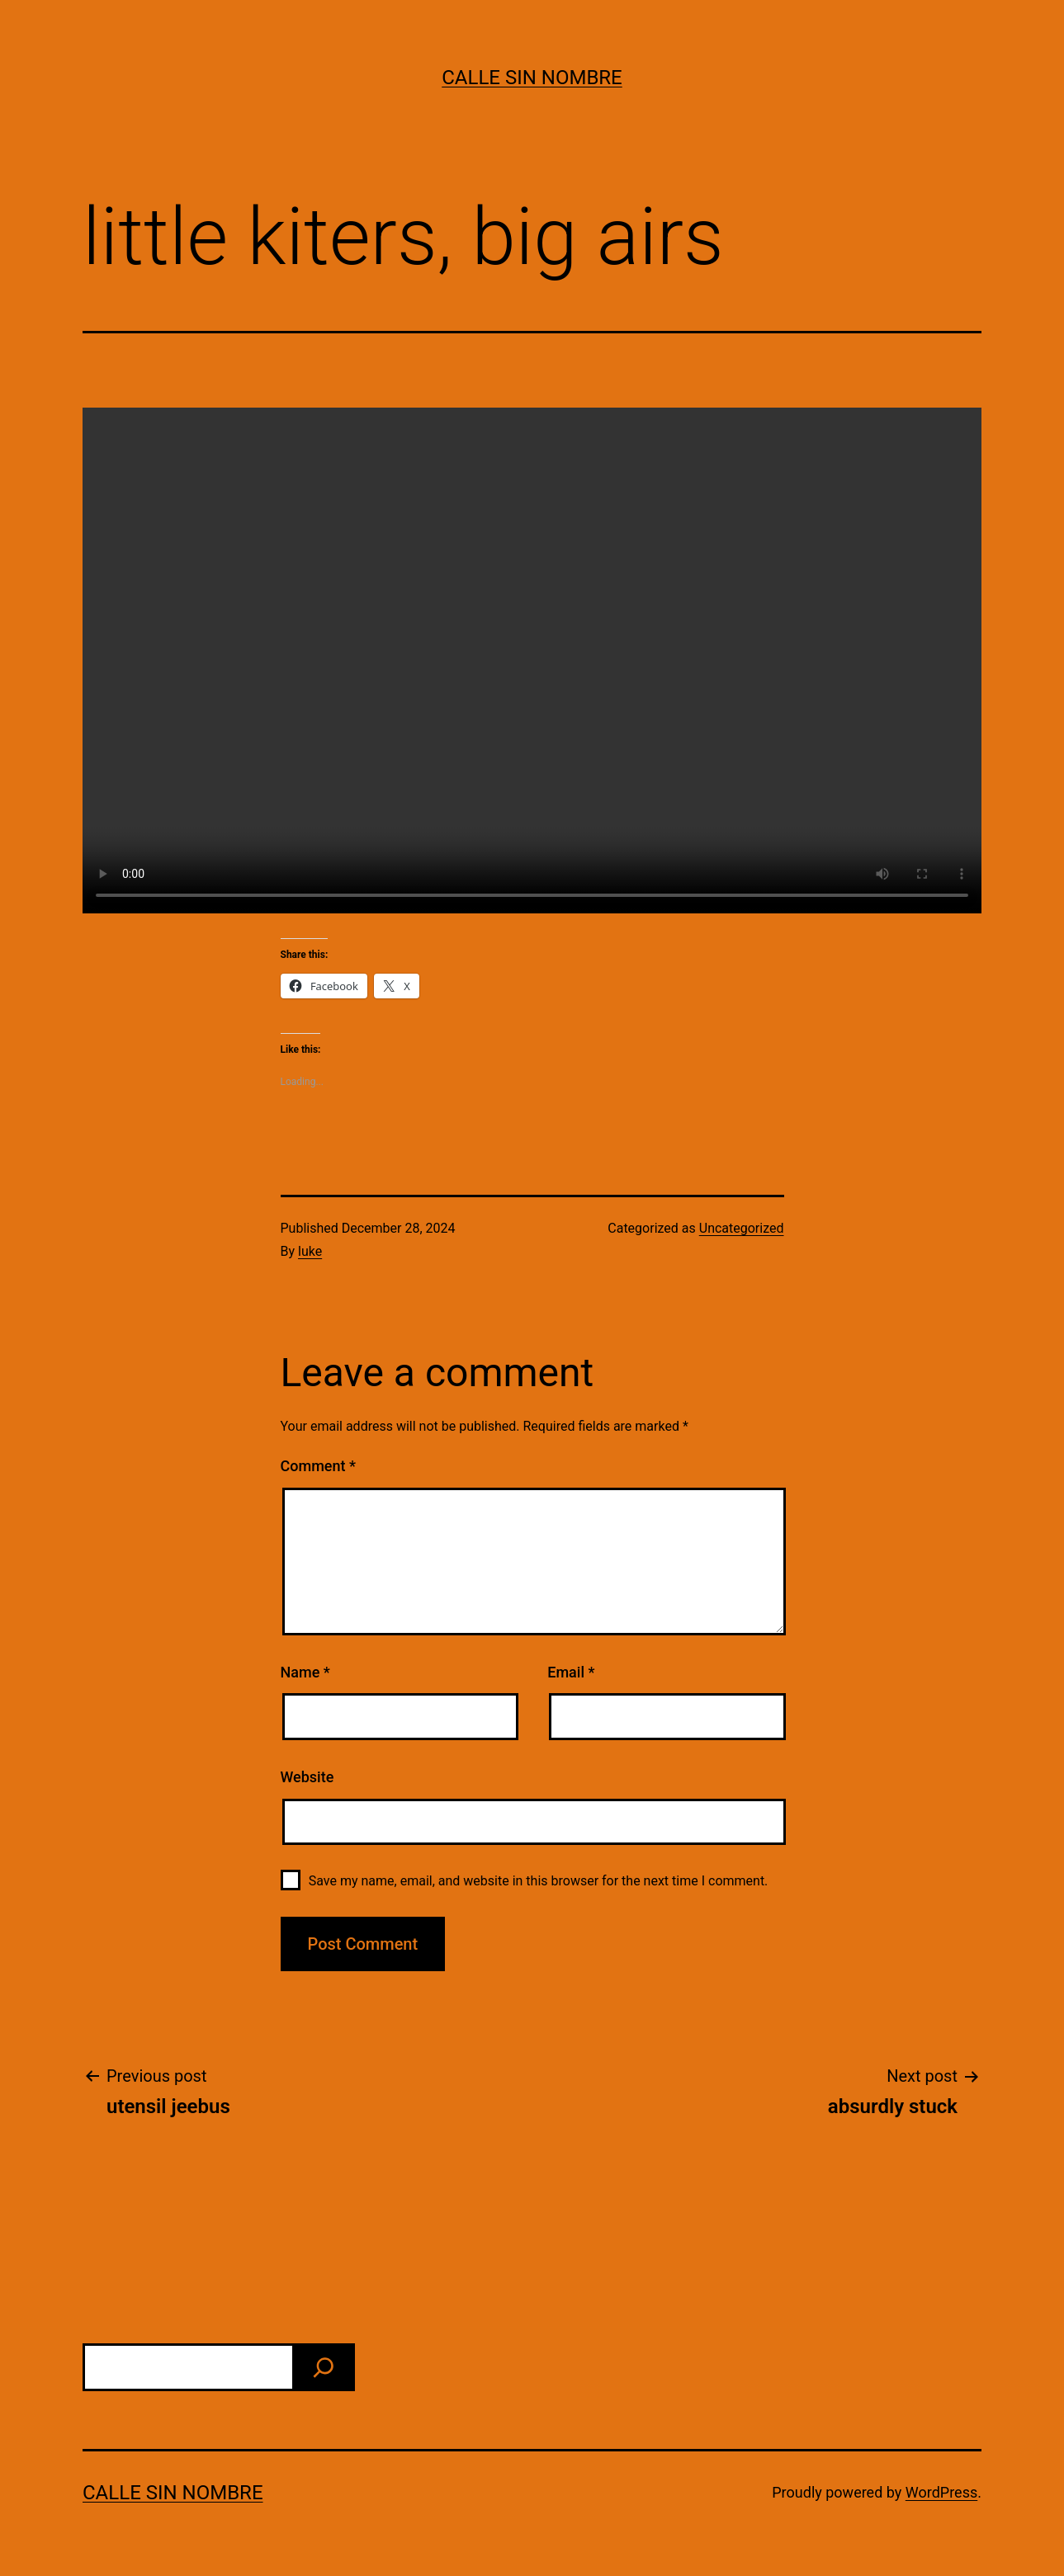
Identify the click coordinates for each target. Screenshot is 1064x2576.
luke (310, 1251)
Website (307, 1777)
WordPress (941, 2492)
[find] (323, 2367)
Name (305, 1672)
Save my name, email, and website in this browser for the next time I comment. (538, 1881)
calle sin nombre (532, 77)
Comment (318, 1465)
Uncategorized (741, 1228)
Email (570, 1672)
